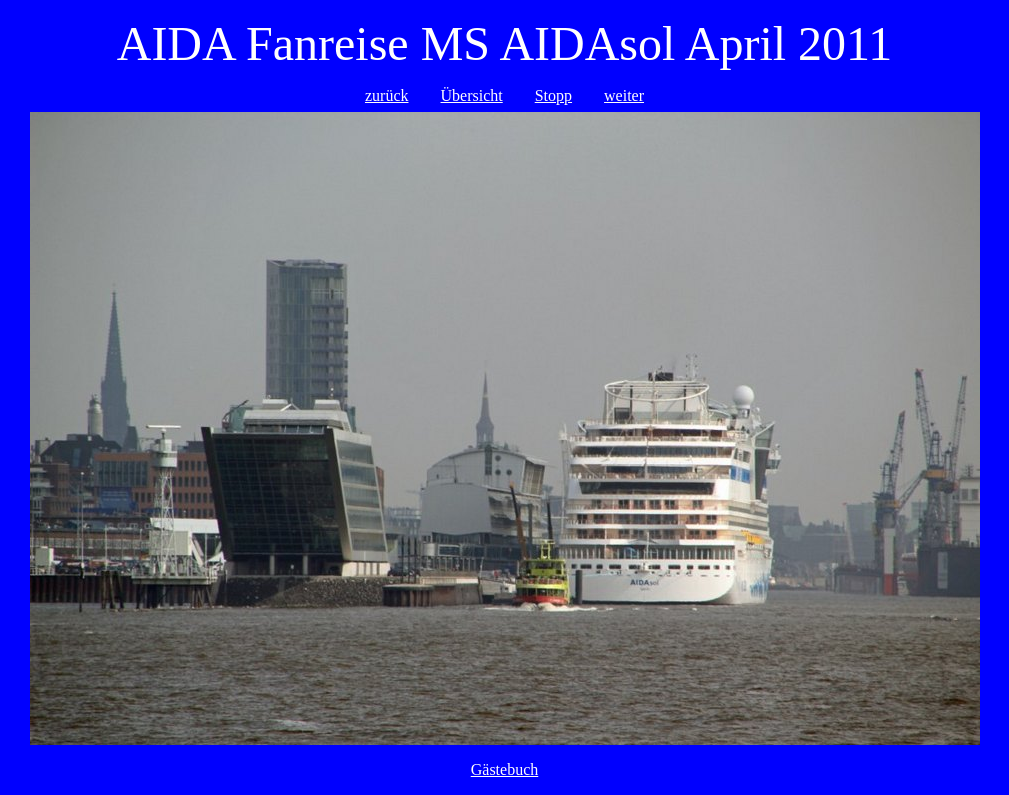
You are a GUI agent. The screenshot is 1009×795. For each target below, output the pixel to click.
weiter (624, 95)
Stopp (553, 95)
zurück (387, 95)
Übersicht (472, 95)
